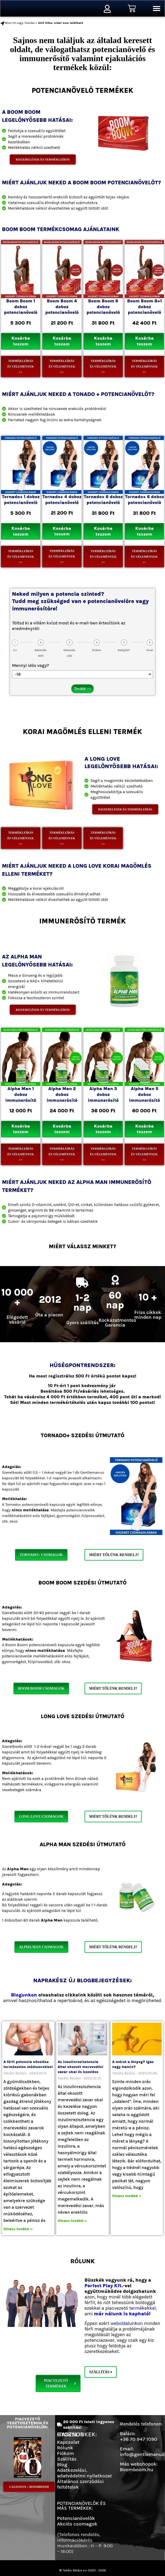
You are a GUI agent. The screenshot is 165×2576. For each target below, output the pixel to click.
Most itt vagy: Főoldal (20, 22)
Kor (15, 639)
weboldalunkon (127, 2308)
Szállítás (67, 2443)
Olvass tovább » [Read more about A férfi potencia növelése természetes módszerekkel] (18, 2213)
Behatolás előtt (41, 642)
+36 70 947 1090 (138, 2424)
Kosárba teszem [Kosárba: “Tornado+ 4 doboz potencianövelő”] (62, 526)
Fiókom (65, 2438)
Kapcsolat (68, 2427)
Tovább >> (82, 678)
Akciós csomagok (77, 2508)
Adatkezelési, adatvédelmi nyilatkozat (84, 2457)
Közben (96, 639)
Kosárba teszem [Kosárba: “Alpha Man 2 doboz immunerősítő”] (62, 1113)
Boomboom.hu (136, 2454)
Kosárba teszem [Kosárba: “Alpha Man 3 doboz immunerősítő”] (103, 1113)
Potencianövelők (76, 2503)
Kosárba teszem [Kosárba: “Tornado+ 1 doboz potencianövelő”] (20, 526)
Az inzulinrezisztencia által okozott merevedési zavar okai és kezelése (81, 2046)
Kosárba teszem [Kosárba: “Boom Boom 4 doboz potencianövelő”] (62, 341)
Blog (62, 2449)
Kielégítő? (124, 639)
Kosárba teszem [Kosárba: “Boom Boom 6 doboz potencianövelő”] (103, 341)
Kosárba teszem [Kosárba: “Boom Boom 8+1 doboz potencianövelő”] (144, 341)
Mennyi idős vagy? (30, 655)
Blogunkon (24, 1974)
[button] (156, 9)
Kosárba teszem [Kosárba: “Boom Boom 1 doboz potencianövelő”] (20, 341)
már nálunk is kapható (121, 2298)
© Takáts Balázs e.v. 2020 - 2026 (82, 2555)
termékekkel (142, 2292)
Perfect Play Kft (103, 2270)
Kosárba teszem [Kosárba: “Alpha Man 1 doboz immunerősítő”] (20, 1113)
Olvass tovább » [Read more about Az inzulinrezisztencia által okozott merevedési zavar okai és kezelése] (73, 2206)
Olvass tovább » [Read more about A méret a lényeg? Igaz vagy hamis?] (127, 2181)
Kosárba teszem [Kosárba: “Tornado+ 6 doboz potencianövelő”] (103, 526)
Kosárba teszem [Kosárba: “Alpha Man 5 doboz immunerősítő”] (144, 1113)
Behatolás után (69, 642)
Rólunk (65, 2432)
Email (150, 639)
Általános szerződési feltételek (80, 2468)
